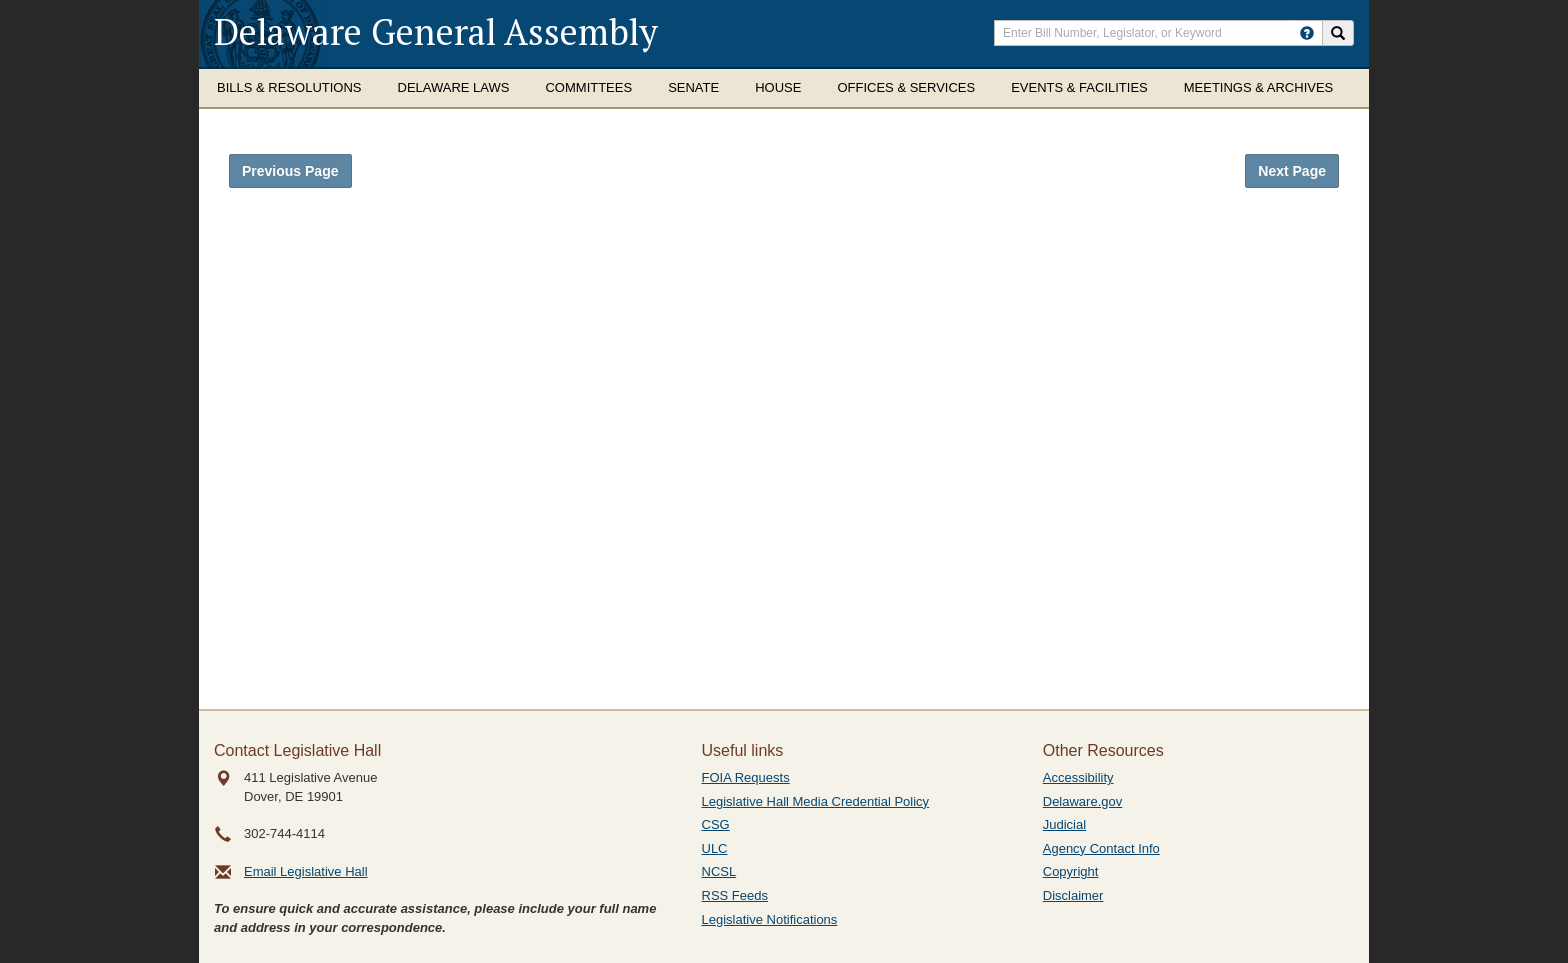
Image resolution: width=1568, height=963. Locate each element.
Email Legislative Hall (306, 871)
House (778, 87)
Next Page (1292, 171)
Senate (693, 87)
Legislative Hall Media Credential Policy (816, 801)
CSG (716, 824)
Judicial (1064, 824)
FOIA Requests (746, 777)
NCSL (719, 871)
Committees (588, 87)
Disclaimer (1073, 895)
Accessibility (1078, 777)
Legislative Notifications (770, 919)
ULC (715, 848)
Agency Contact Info (1101, 848)
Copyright (1071, 871)
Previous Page (290, 171)
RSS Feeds (735, 895)
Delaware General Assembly (436, 31)
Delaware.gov (1083, 801)
